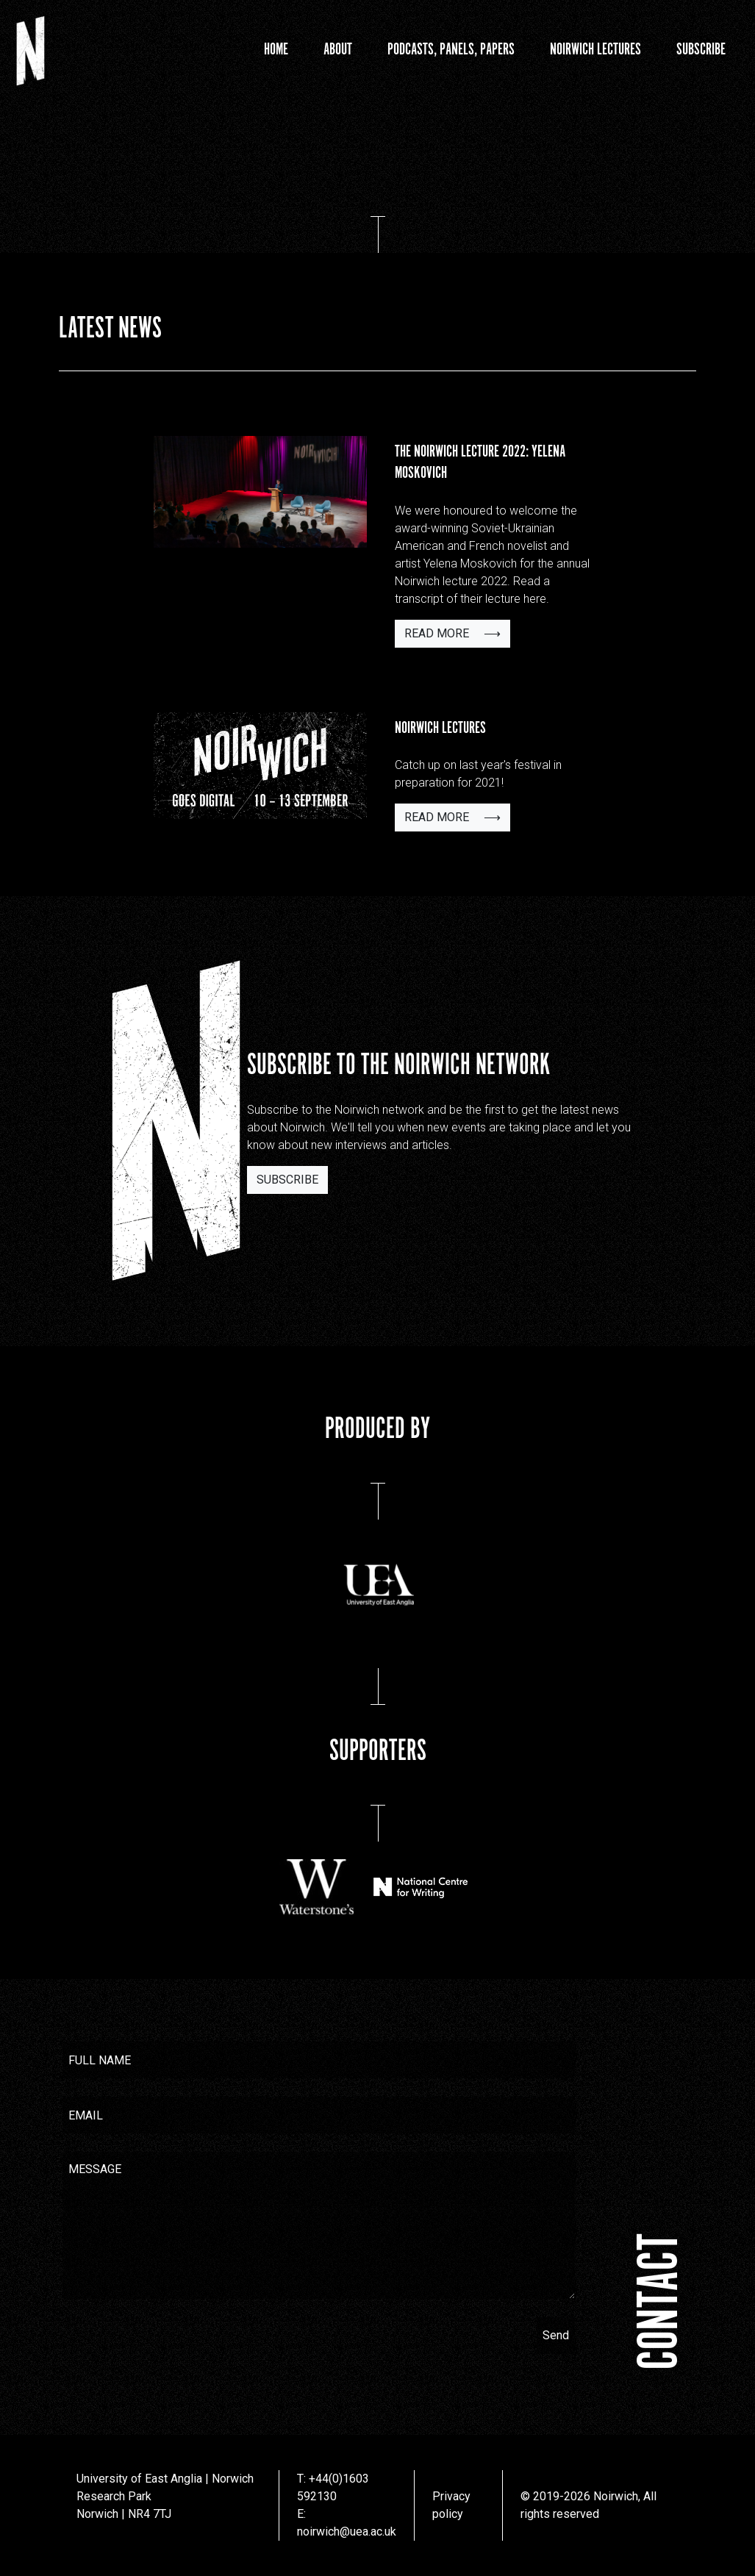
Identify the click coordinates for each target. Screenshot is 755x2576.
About (337, 49)
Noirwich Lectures (595, 49)
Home (276, 49)
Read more (452, 633)
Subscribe (701, 49)
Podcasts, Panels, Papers (451, 49)
